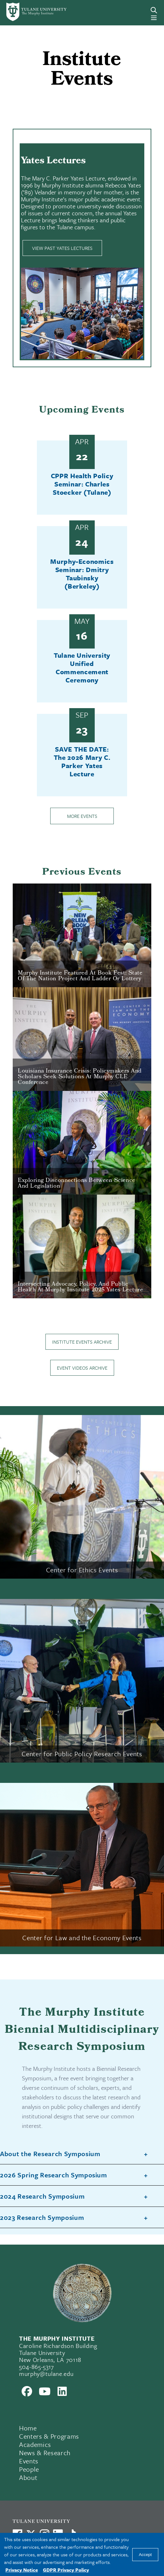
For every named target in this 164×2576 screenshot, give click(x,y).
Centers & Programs (49, 2436)
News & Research (45, 2452)
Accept (145, 2554)
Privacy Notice (21, 2569)
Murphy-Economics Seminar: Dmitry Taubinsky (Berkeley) (82, 574)
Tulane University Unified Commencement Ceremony (82, 667)
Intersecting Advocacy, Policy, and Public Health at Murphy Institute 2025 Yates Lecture (80, 1287)
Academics (35, 2444)
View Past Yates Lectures (62, 248)
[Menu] (154, 18)
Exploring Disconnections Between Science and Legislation (76, 1183)
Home (28, 2428)
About (28, 2477)
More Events (82, 815)
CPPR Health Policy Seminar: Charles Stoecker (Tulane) (82, 484)
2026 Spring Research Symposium (53, 2175)
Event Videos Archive (82, 1367)
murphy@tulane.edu (46, 2373)
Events (28, 2461)
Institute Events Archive (82, 1341)
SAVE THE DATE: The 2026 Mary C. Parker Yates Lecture (82, 761)
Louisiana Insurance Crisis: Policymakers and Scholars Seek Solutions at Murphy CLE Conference (80, 1077)
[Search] (154, 10)
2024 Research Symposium (42, 2196)
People (29, 2469)
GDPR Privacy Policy (66, 2569)
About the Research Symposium (50, 2153)
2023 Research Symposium (42, 2217)
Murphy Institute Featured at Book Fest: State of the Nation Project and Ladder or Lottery (80, 976)
